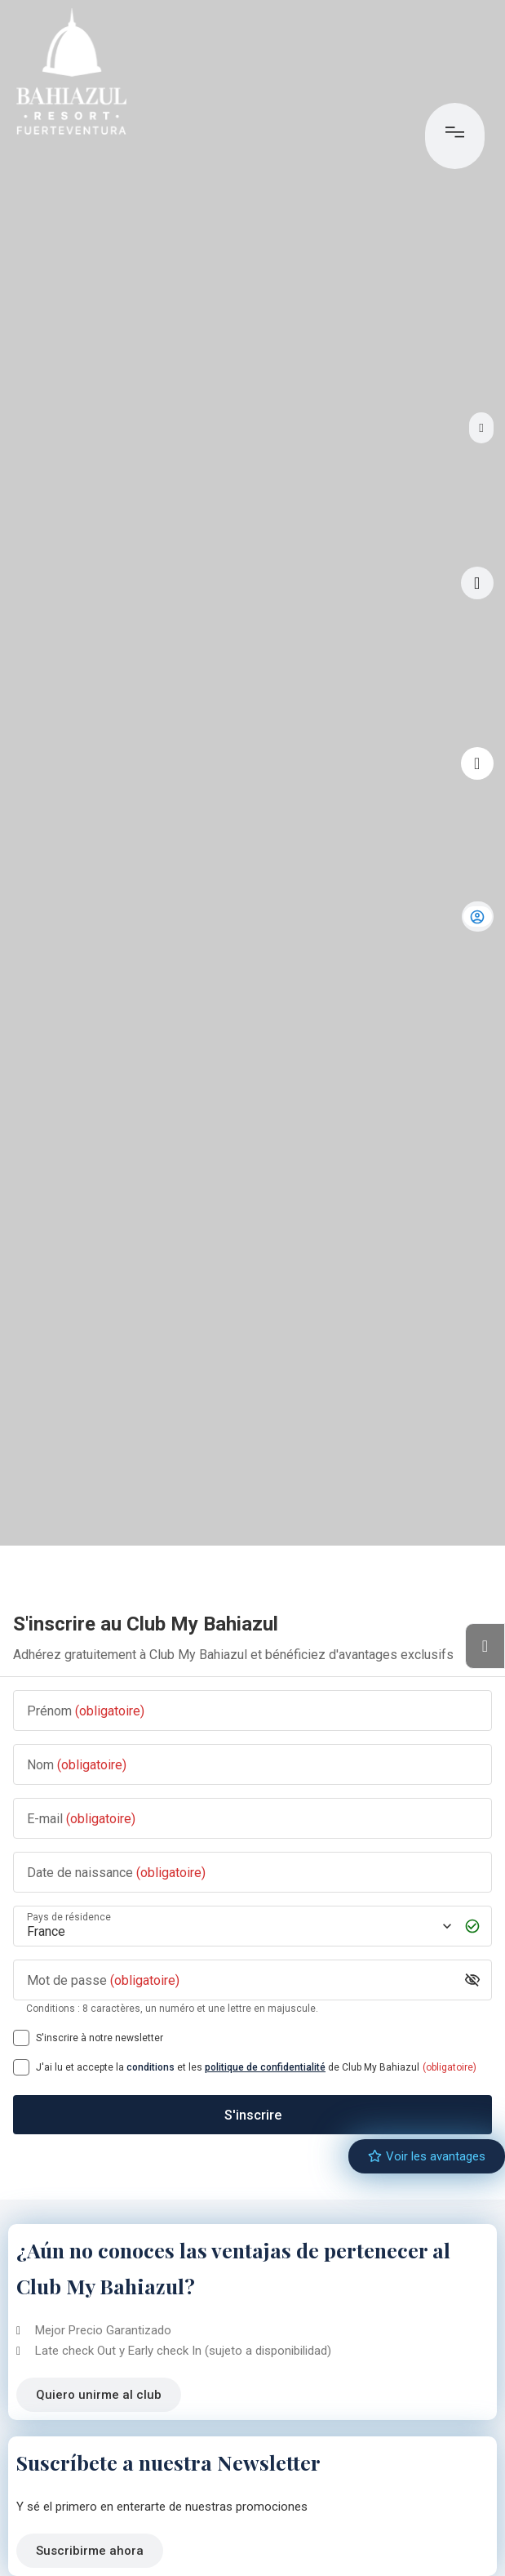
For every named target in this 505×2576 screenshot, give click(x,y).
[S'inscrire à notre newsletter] (21, 2038)
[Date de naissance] (252, 1872)
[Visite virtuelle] (477, 583)
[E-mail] (252, 1819)
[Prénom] (252, 1711)
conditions (150, 2067)
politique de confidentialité (265, 2067)
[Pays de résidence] (237, 1926)
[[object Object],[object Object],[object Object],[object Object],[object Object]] (21, 2067)
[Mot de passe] (239, 1980)
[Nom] (252, 1765)
